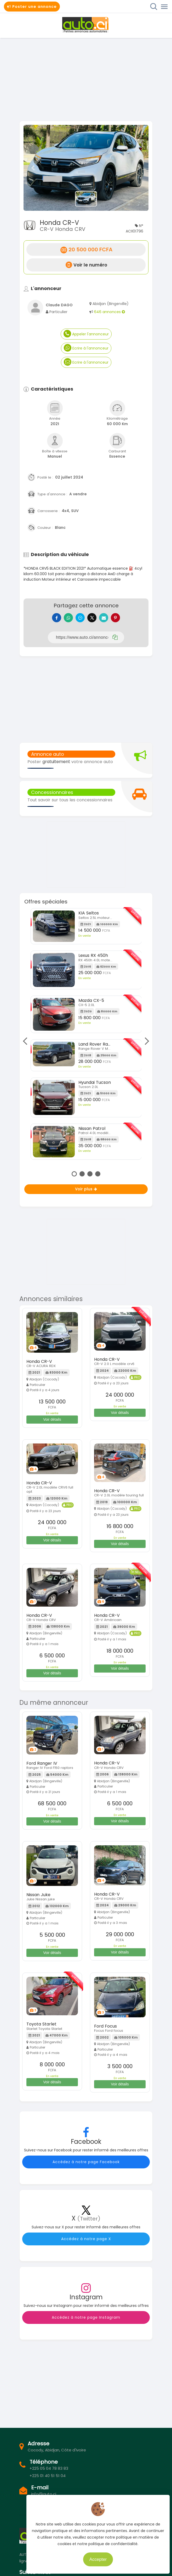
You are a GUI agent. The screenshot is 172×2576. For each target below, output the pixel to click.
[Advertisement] (86, 78)
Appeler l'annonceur (86, 333)
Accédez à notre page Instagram (86, 2317)
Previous (26, 1041)
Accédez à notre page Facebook (86, 2161)
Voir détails (52, 1419)
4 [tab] (97, 1173)
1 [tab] (74, 1173)
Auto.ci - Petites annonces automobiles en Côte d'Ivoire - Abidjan (86, 25)
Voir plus (86, 1189)
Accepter (107, 2557)
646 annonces (109, 311)
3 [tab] (90, 1173)
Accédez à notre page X (86, 2238)
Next (145, 1041)
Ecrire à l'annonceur (86, 348)
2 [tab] (82, 1173)
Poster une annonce (32, 6)
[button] (33, 168)
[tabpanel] (86, 1036)
